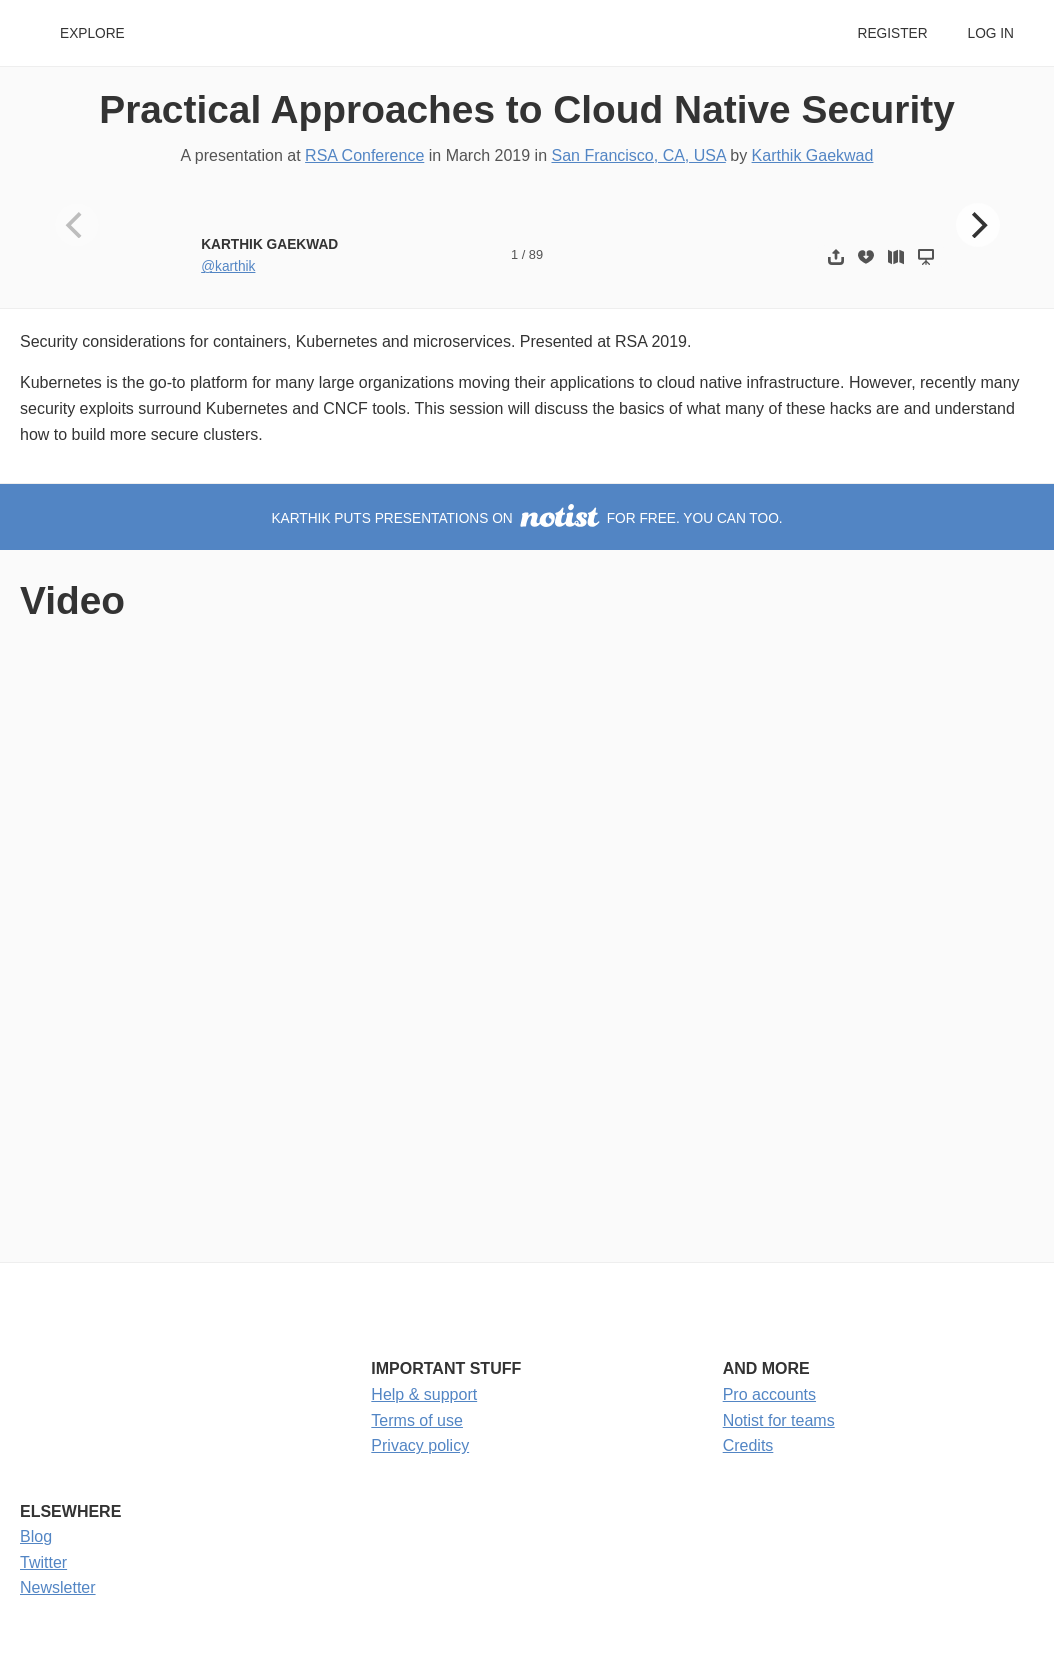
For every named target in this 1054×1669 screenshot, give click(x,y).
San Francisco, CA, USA (638, 155)
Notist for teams (779, 1420)
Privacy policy (420, 1445)
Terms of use (417, 1420)
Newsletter (58, 1587)
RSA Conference (364, 155)
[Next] (978, 225)
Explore (92, 33)
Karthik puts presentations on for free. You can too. (526, 518)
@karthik (228, 266)
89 (536, 254)
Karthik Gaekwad (813, 155)
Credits (748, 1445)
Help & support (424, 1394)
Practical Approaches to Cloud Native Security (527, 109)
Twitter (43, 1562)
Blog (36, 1536)
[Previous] (77, 225)
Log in (991, 33)
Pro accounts (769, 1394)
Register (892, 33)
